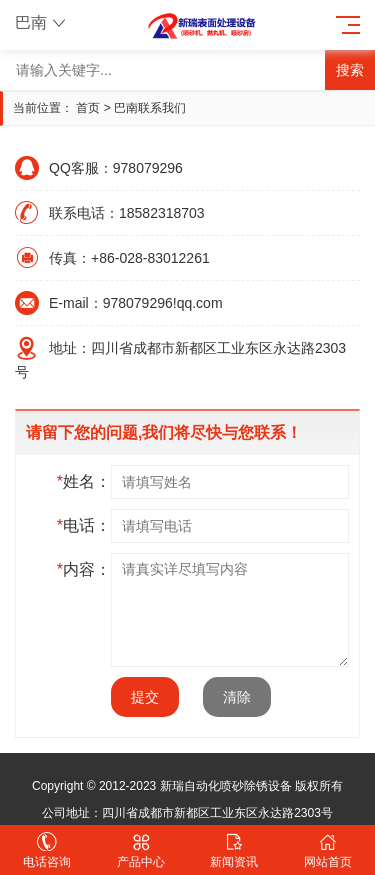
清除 (237, 697)
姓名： (84, 481)
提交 (145, 697)
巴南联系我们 (150, 108)
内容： (84, 569)
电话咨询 (47, 850)
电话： (84, 525)
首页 (88, 108)
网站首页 (328, 850)
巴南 (42, 22)
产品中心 (141, 850)
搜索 (350, 70)
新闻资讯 (235, 850)
